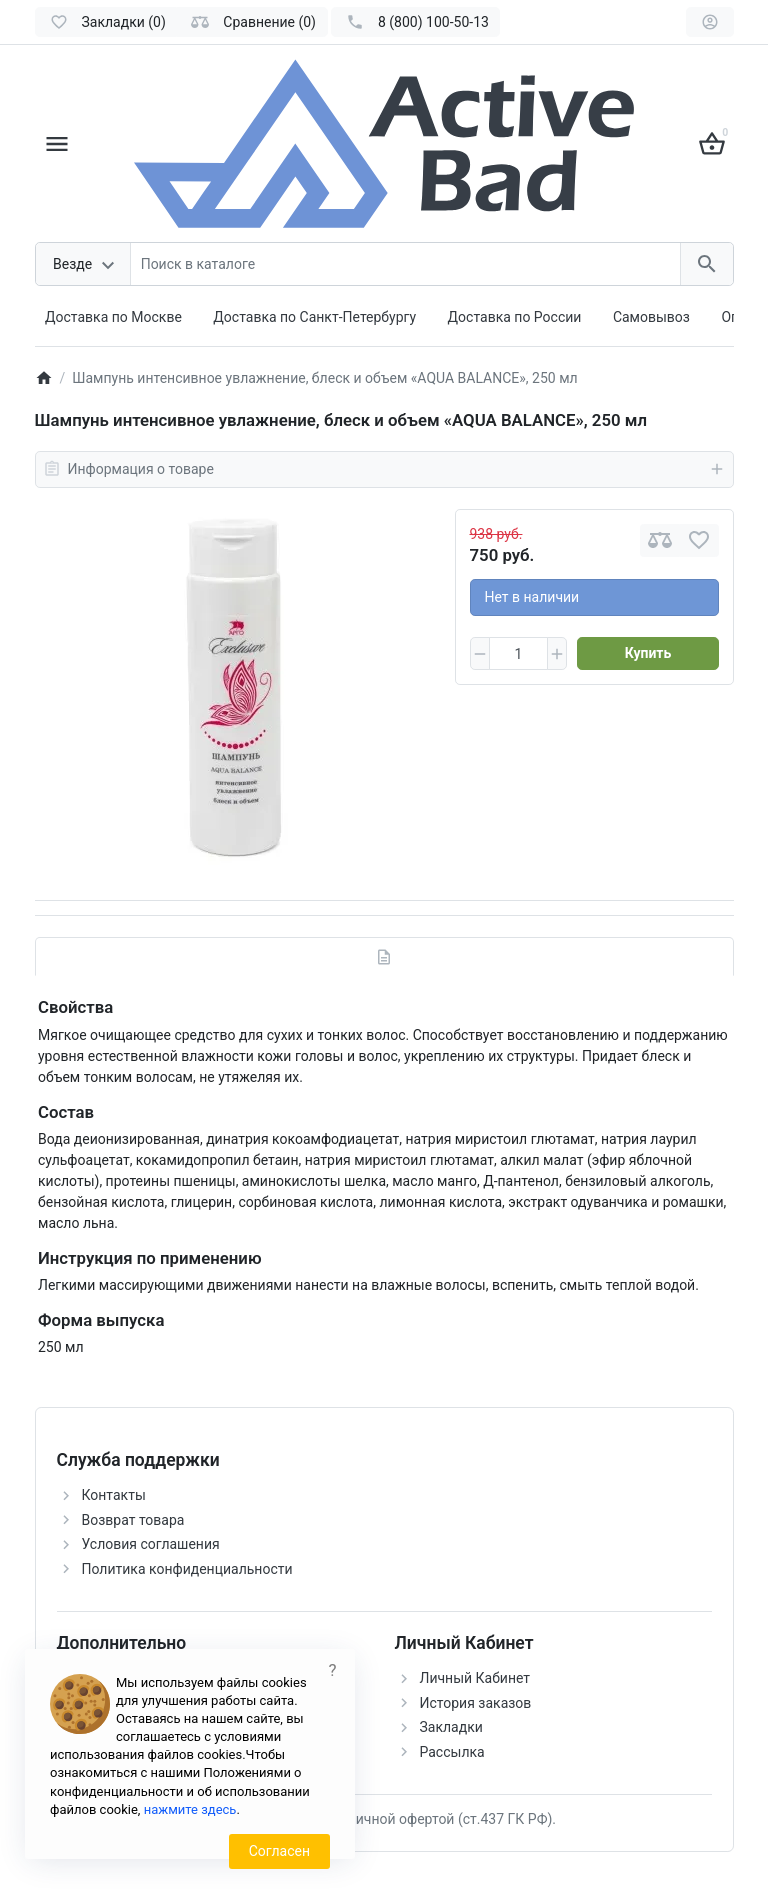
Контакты (114, 1495)
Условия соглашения (151, 1544)
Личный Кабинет (475, 1678)
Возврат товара (133, 1520)
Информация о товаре (384, 469)
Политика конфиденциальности (187, 1569)
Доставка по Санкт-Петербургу (314, 317)
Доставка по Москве (113, 317)
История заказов (476, 1703)
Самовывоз (651, 317)
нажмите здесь (190, 1809)
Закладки (451, 1727)
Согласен (279, 1851)
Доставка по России (515, 317)
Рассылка (452, 1752)
